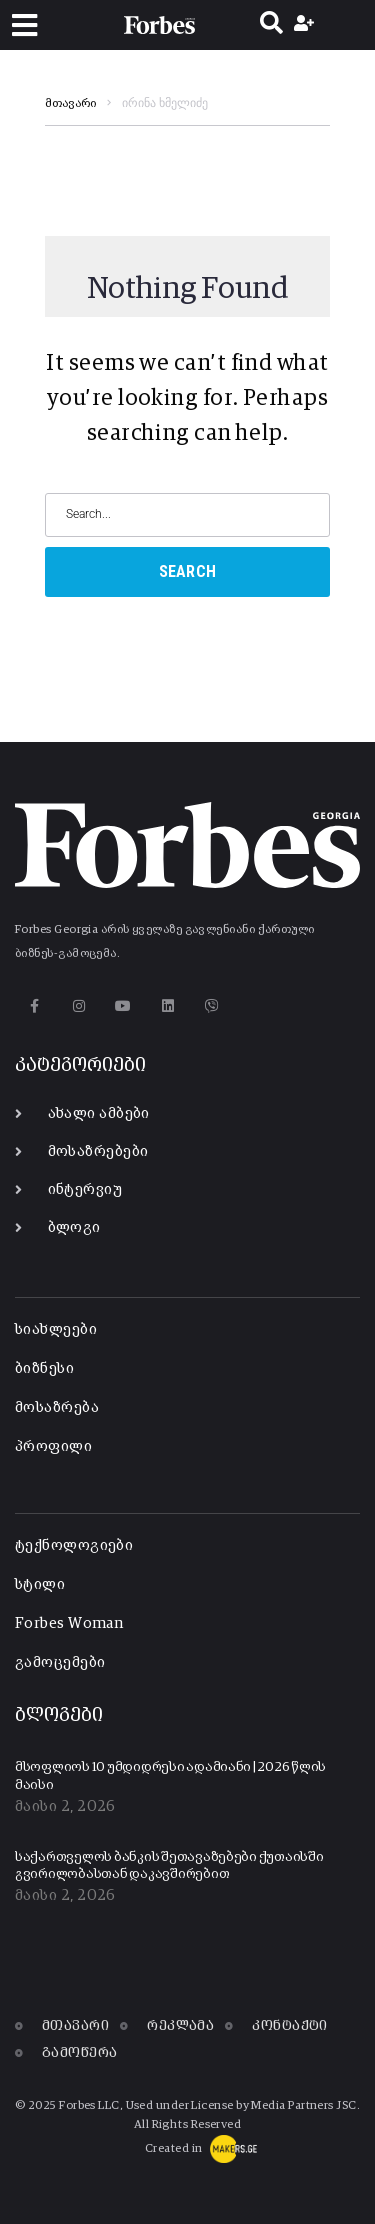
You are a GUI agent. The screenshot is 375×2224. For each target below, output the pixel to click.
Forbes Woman (69, 1623)
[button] (24, 25)
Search (188, 571)
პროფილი (53, 1446)
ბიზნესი (44, 1368)
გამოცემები (60, 1662)
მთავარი (70, 104)
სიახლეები (56, 1329)
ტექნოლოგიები (74, 1545)
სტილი (40, 1584)
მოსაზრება (57, 1407)
